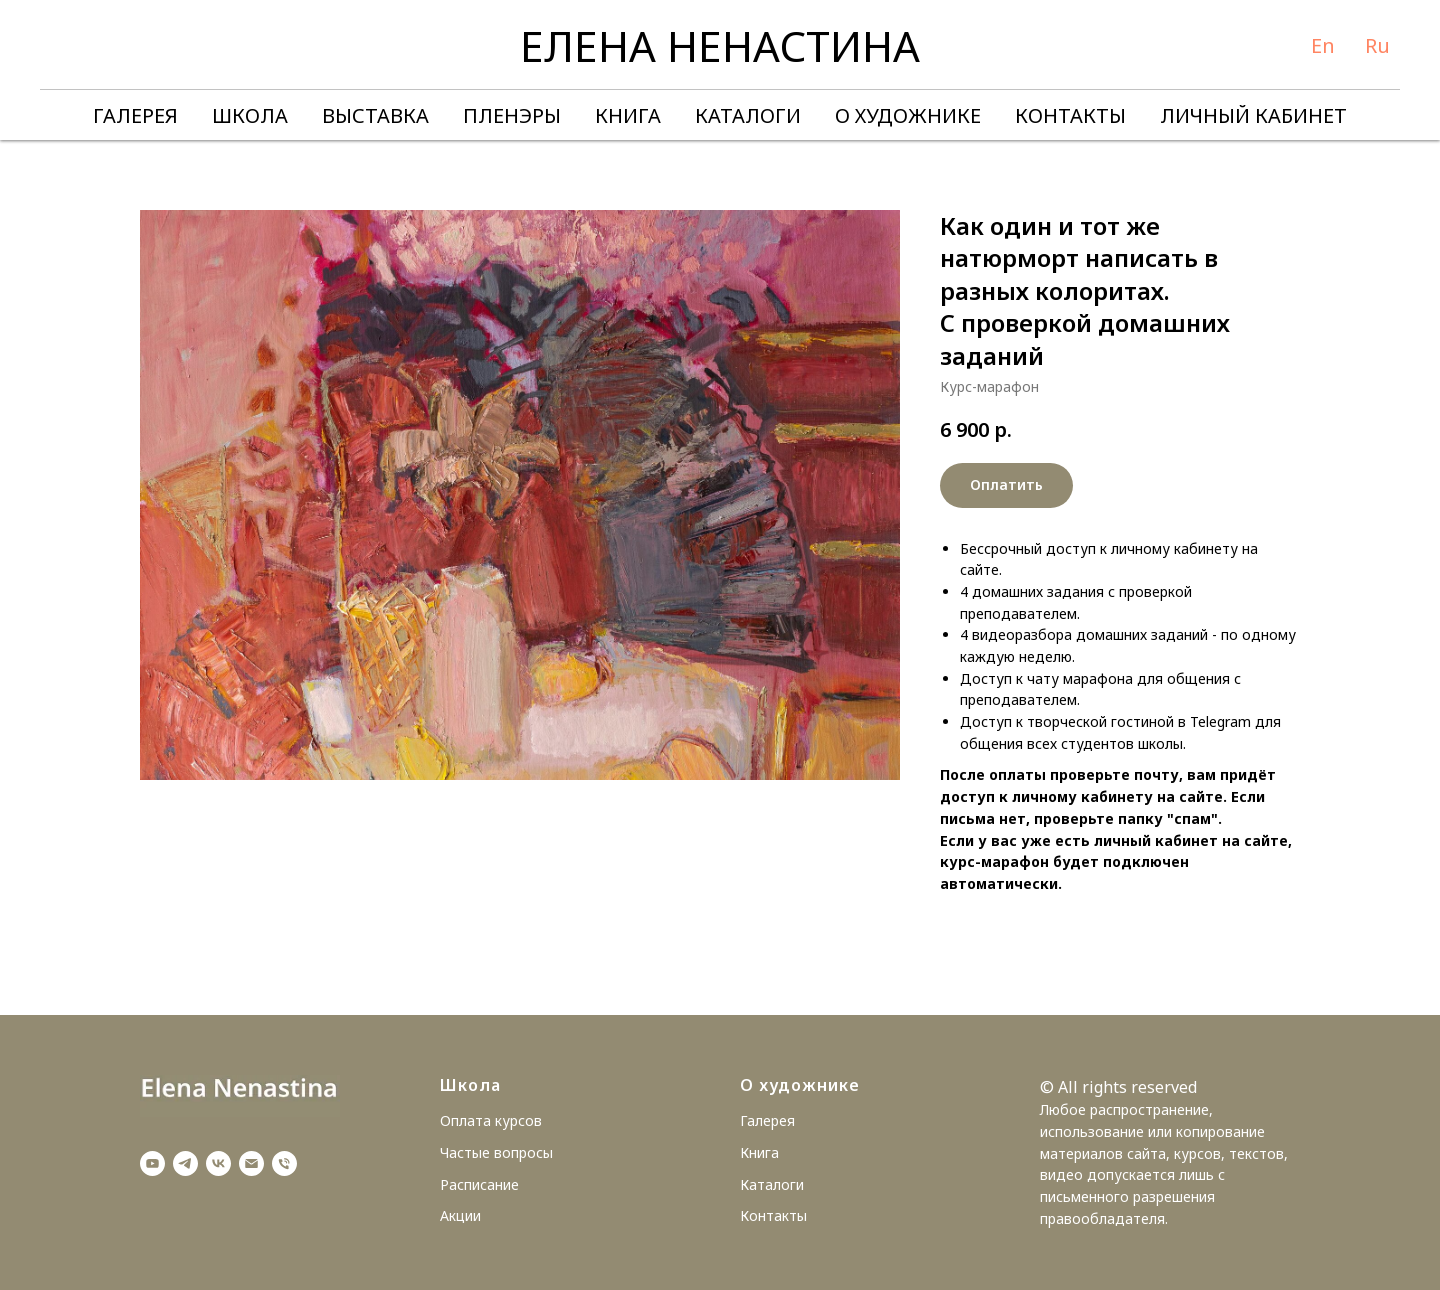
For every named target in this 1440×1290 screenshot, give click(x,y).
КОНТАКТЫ (1070, 115)
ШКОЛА (250, 115)
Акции (460, 1215)
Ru (1377, 45)
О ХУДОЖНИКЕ (908, 115)
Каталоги (772, 1184)
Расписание (479, 1184)
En (1323, 45)
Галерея (767, 1120)
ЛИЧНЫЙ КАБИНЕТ (1253, 115)
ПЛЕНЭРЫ (512, 115)
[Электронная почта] (251, 1163)
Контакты (773, 1215)
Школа (470, 1085)
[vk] (218, 1163)
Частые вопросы (496, 1152)
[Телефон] (284, 1163)
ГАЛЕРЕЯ (135, 115)
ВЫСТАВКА (375, 115)
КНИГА (628, 115)
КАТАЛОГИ (748, 115)
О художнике (800, 1085)
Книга (759, 1152)
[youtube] (152, 1163)
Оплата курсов (491, 1120)
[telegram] (185, 1163)
